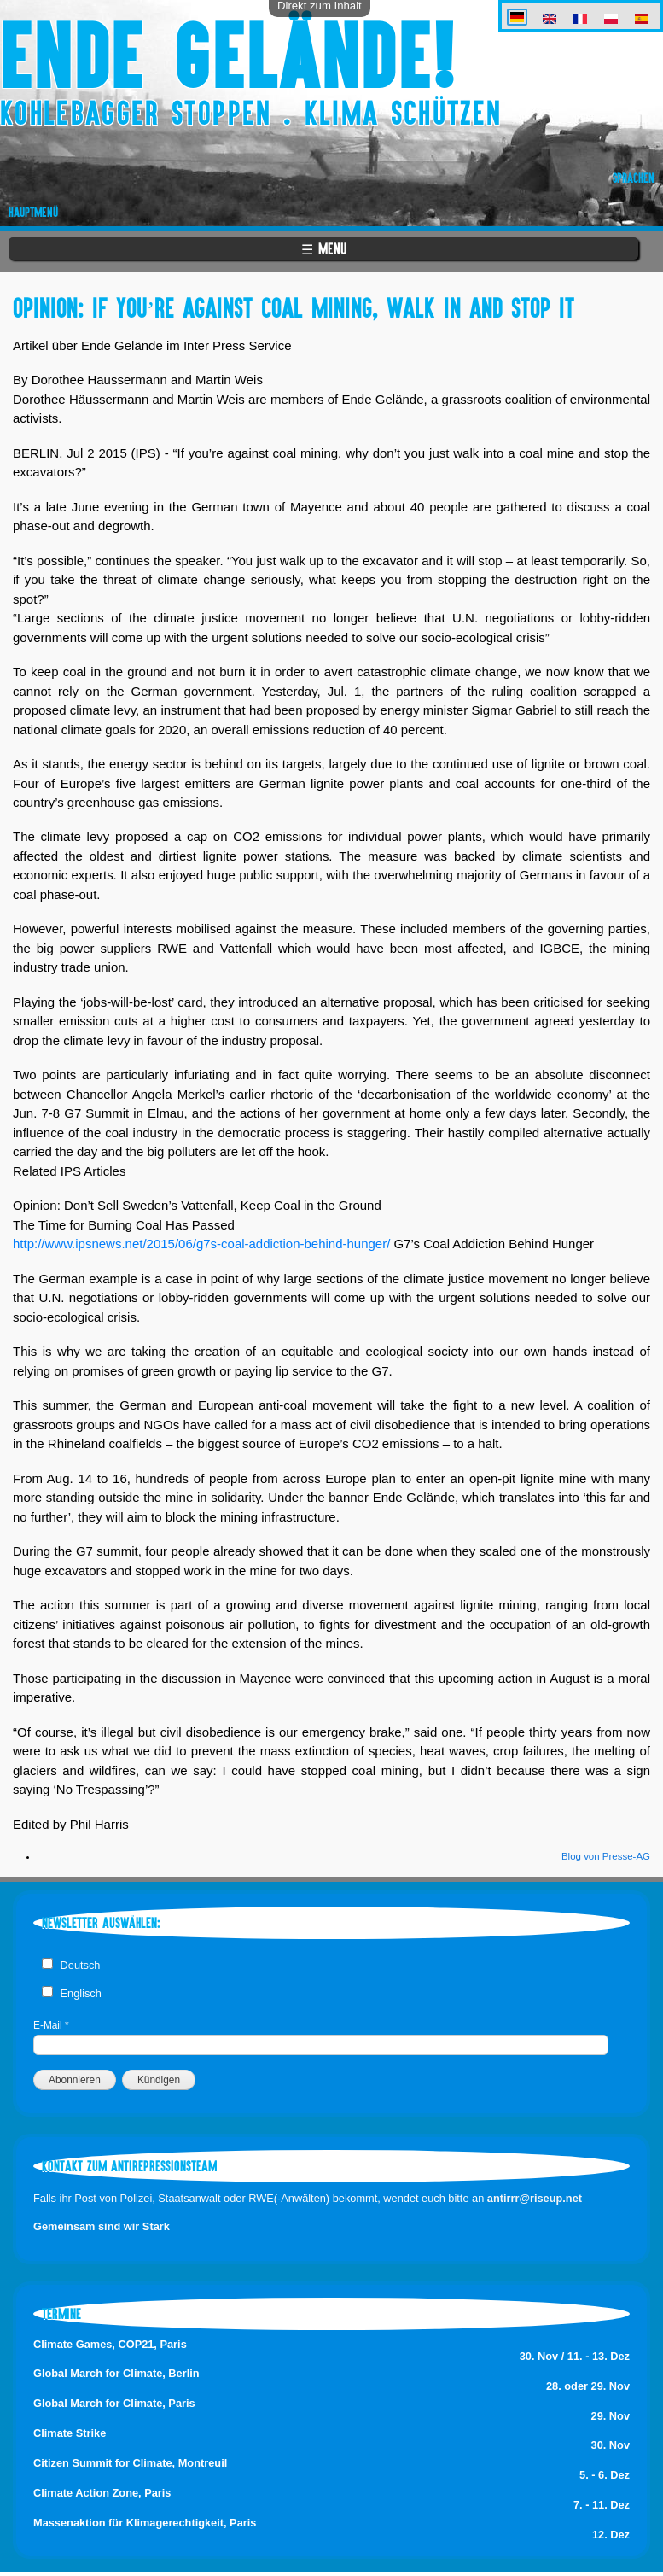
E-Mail (51, 2025)
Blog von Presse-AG (605, 1856)
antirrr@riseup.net (534, 2198)
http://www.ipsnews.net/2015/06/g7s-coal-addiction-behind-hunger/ (201, 1243)
